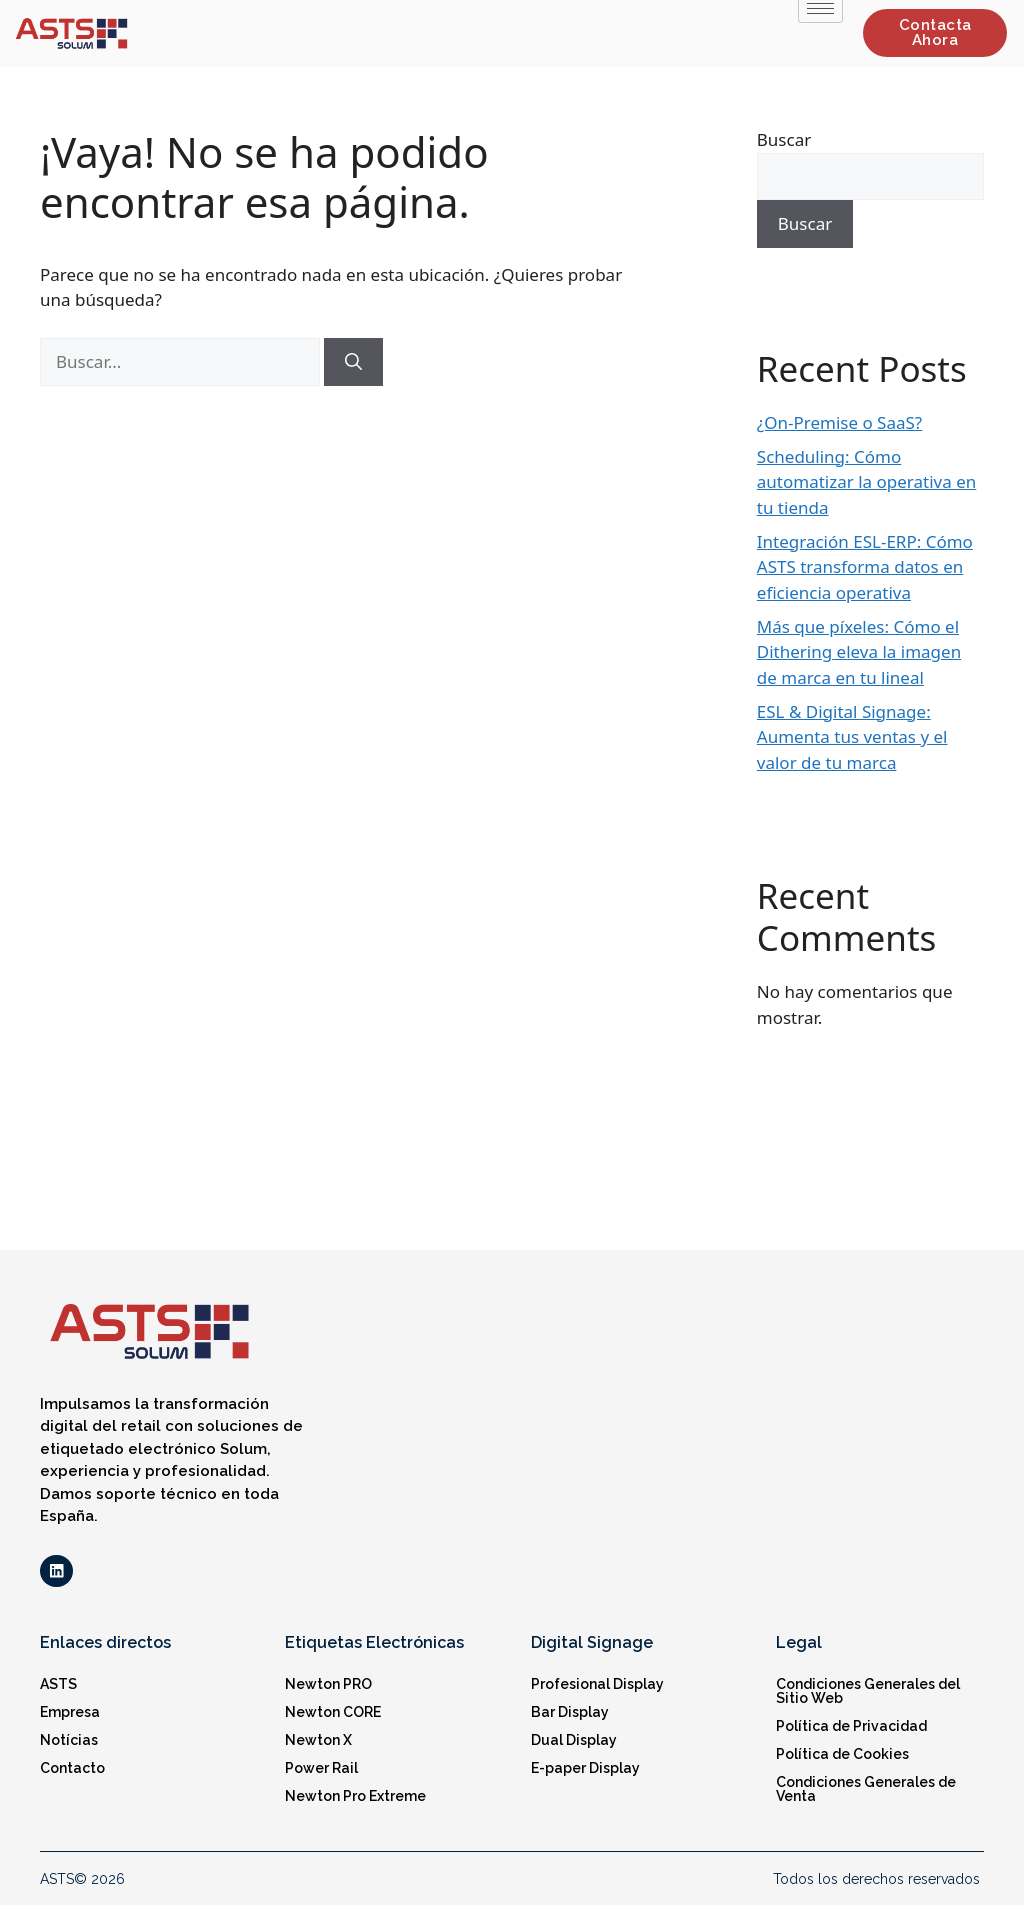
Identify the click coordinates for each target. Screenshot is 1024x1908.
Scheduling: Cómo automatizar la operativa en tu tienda (867, 482)
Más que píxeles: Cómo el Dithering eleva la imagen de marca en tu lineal (859, 652)
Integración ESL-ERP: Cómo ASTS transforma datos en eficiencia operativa (865, 567)
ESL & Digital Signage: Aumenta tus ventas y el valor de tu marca (852, 737)
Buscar (784, 139)
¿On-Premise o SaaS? (839, 422)
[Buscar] (353, 362)
